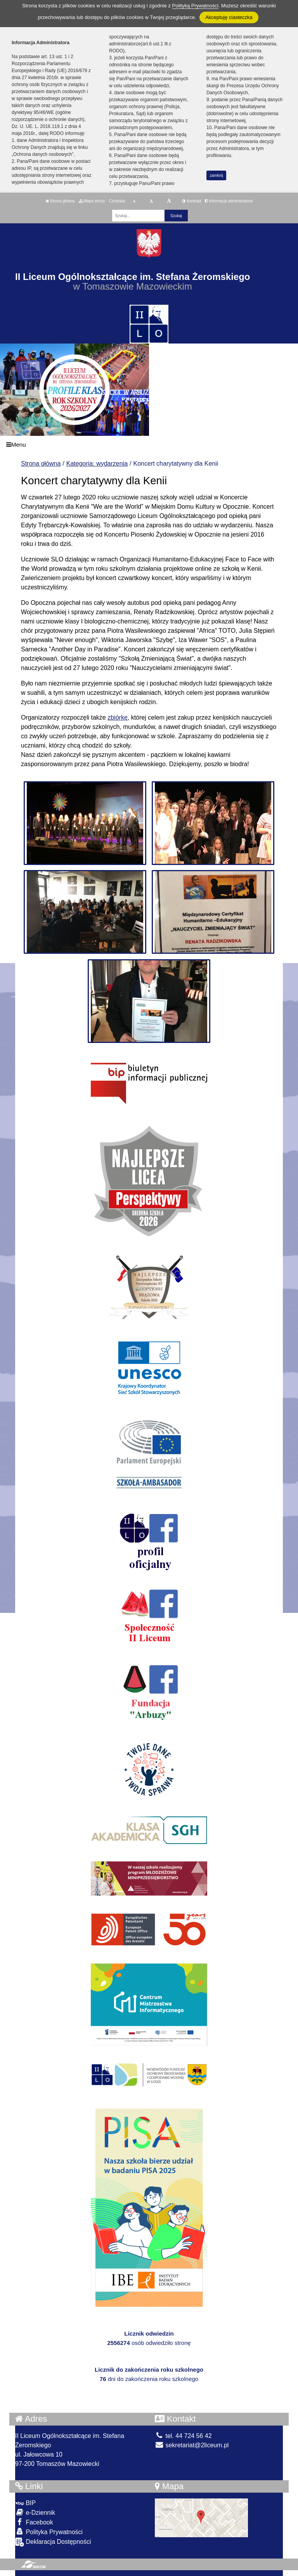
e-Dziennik (35, 2512)
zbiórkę (117, 717)
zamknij (216, 175)
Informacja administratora (229, 201)
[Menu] (149, 444)
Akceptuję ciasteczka (228, 17)
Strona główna (60, 201)
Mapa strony (92, 201)
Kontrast (191, 201)
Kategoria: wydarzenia (97, 463)
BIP (25, 2503)
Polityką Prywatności (195, 6)
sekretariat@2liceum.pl (192, 2445)
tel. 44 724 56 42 (183, 2436)
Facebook (34, 2522)
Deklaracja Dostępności (53, 2542)
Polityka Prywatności (49, 2531)
